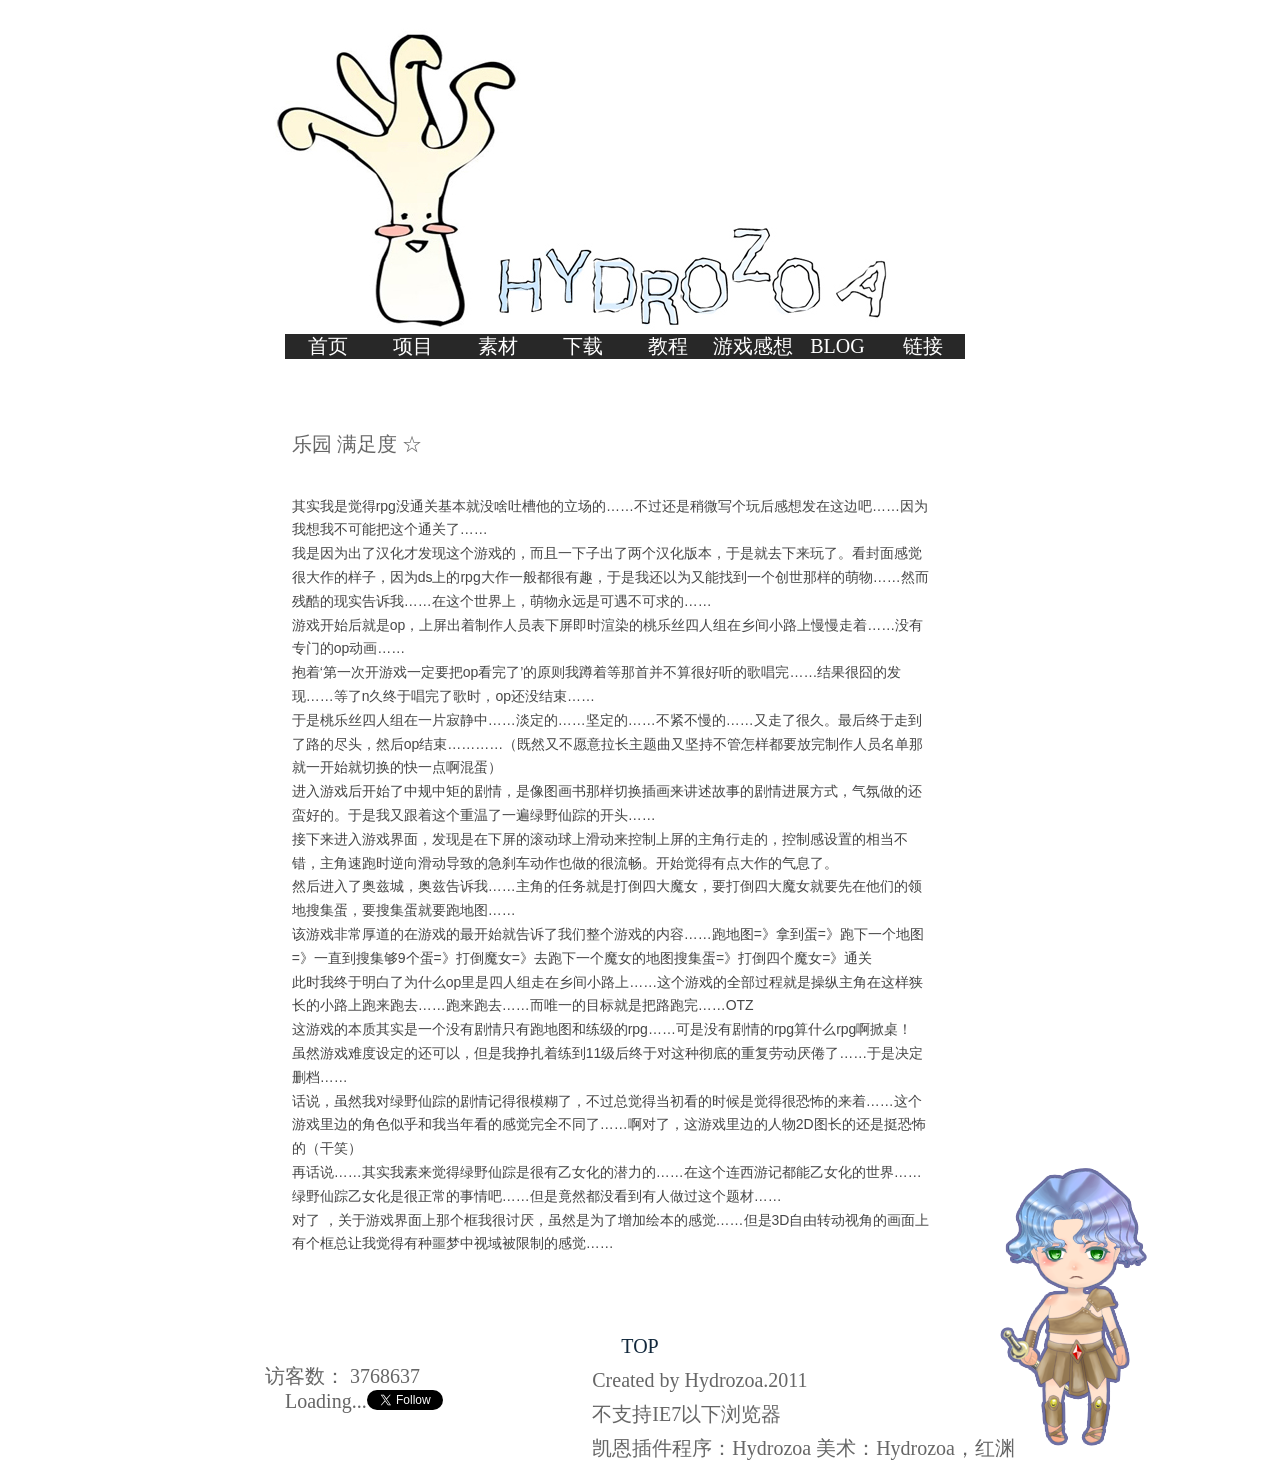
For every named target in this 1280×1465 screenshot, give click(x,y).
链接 (923, 346)
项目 (413, 346)
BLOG (837, 346)
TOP (639, 1346)
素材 (498, 346)
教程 (668, 346)
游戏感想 (753, 346)
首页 (328, 346)
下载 (583, 346)
